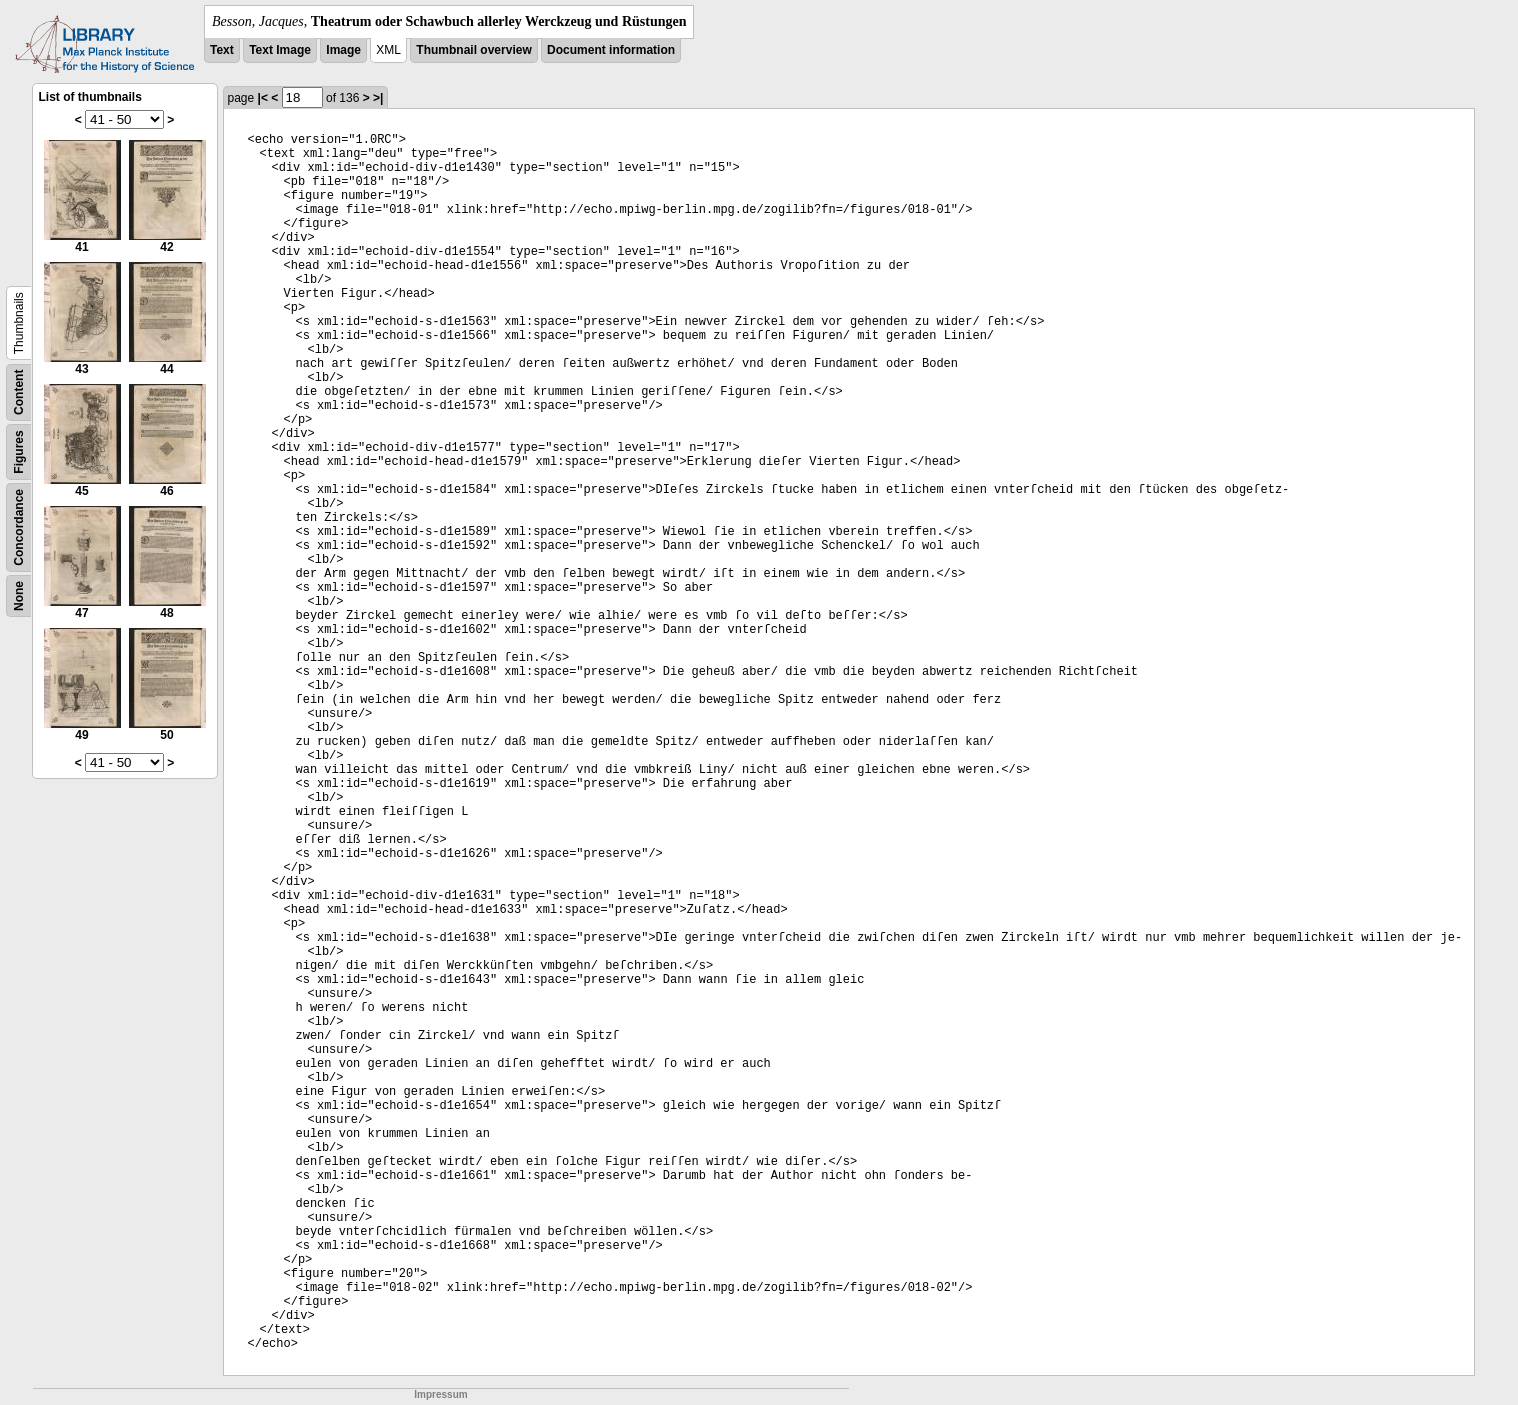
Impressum (440, 1394)
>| (378, 98)
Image (343, 50)
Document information (611, 50)
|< (263, 98)
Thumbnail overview (473, 50)
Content (19, 392)
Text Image (280, 50)
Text (222, 50)
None (19, 596)
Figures (19, 451)
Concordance (19, 527)
